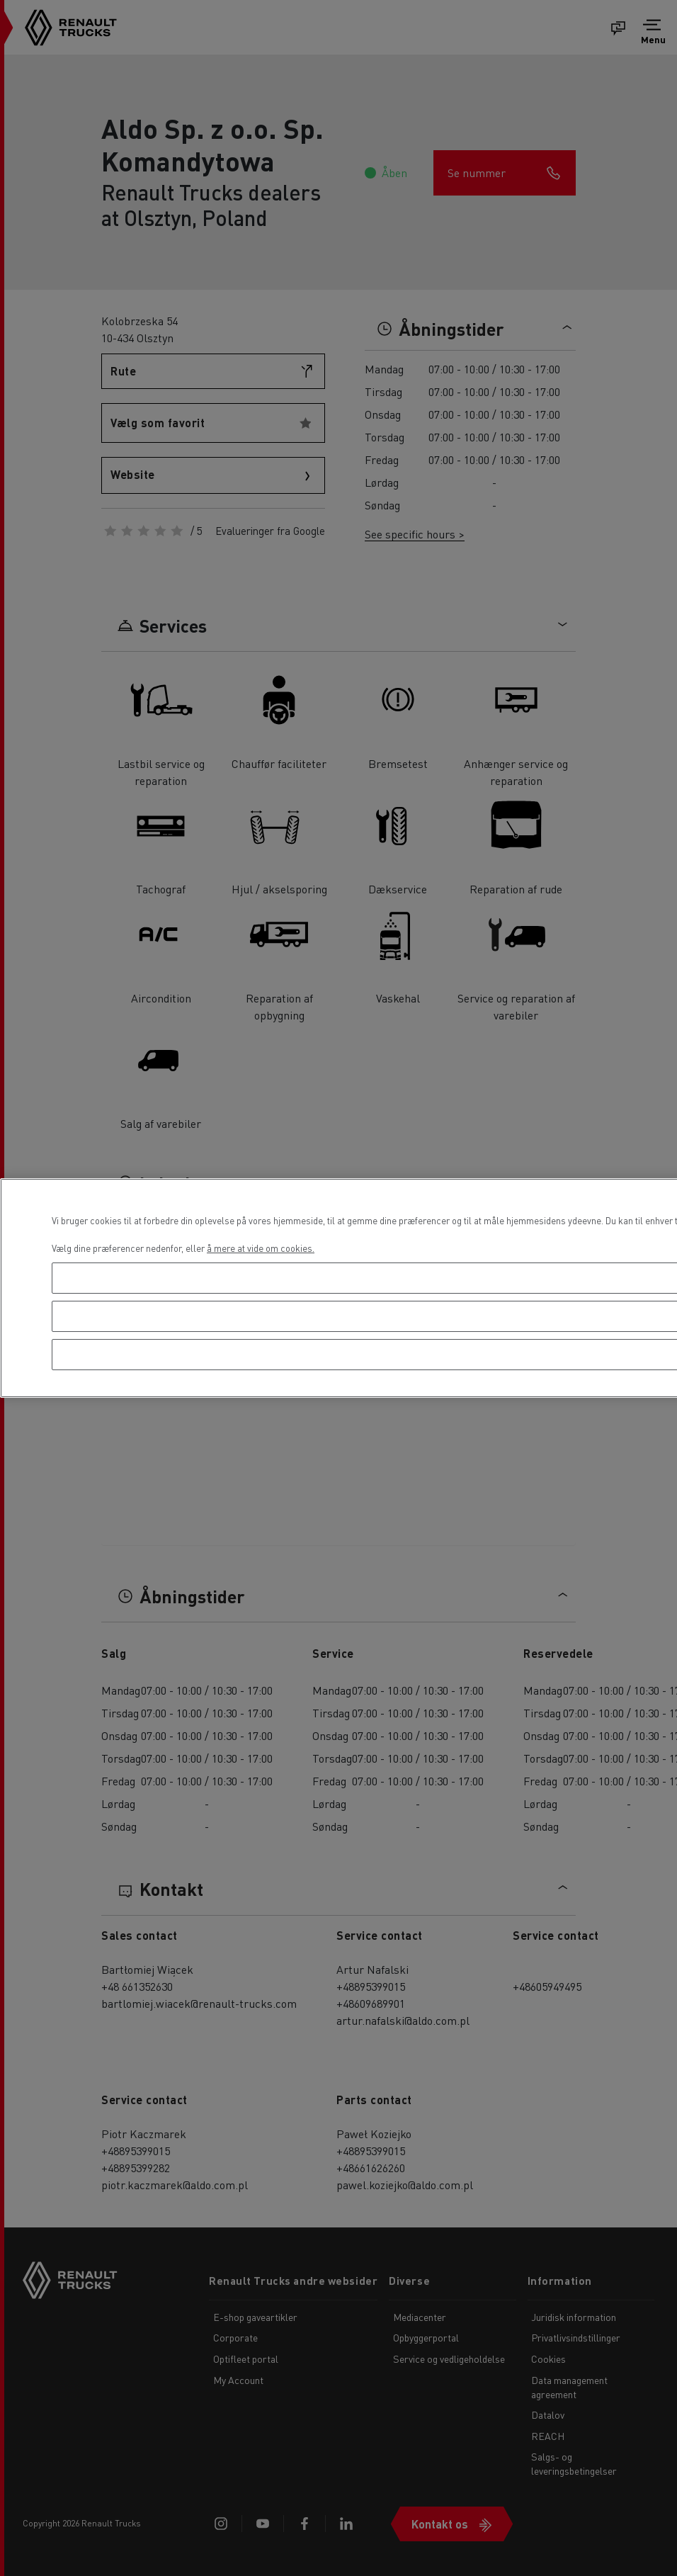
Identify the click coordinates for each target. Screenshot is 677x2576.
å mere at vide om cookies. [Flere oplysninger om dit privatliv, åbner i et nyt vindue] (260, 1248)
